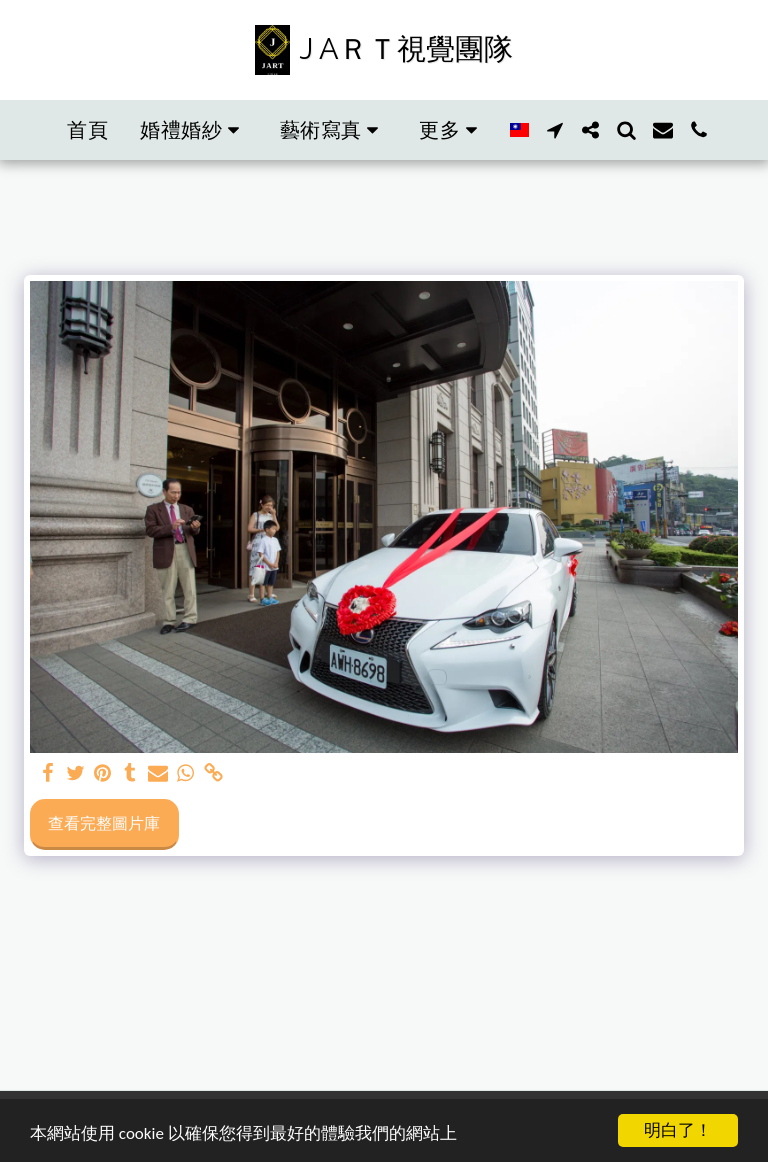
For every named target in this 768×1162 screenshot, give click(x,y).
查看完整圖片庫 (104, 823)
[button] (194, 130)
